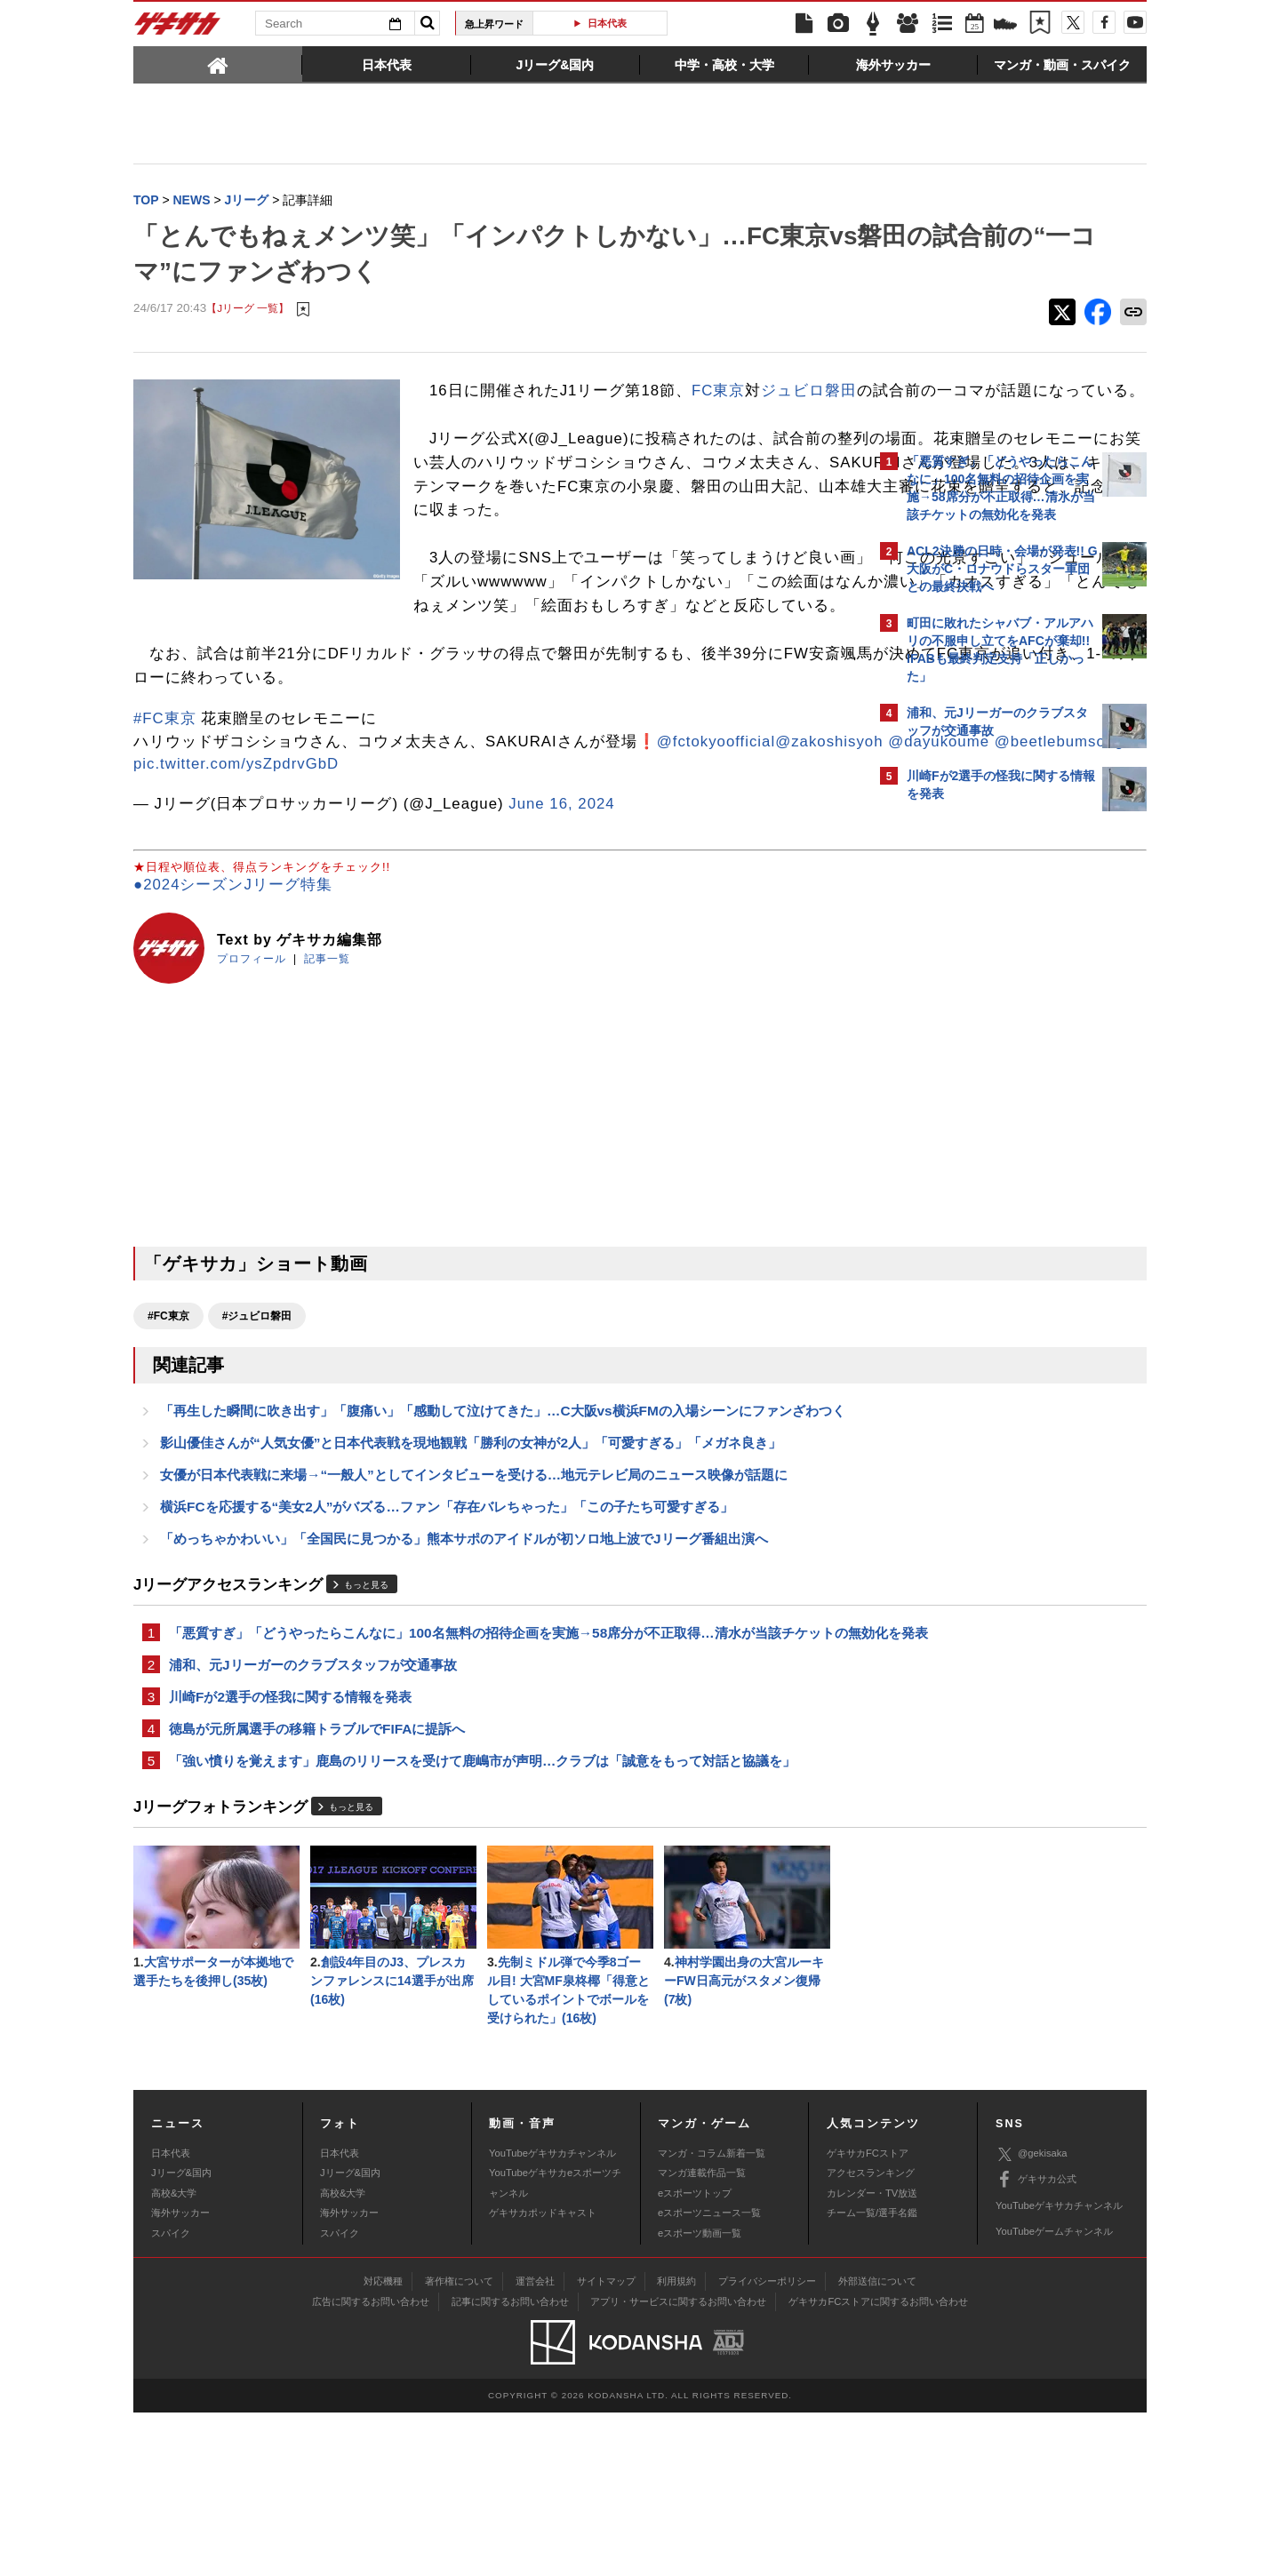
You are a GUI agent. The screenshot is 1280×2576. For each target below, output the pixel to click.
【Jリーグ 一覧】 (247, 310)
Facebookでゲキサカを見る (981, 1125)
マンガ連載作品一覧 (702, 2336)
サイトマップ (606, 2444)
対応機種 (383, 2444)
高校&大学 (173, 2356)
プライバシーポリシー (767, 2444)
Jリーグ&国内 (181, 2336)
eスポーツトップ (695, 2356)
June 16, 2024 (561, 899)
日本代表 (607, 23)
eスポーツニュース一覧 (709, 2376)
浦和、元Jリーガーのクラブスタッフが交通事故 (313, 1814)
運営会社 (535, 2444)
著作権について (459, 2444)
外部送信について (877, 2444)
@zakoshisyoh (325, 836)
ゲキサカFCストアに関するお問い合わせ (878, 2465)
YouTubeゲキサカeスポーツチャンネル (555, 2346)
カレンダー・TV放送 (872, 2356)
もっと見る (366, 1711)
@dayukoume (435, 836)
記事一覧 (327, 1055)
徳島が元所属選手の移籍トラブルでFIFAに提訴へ (317, 1882)
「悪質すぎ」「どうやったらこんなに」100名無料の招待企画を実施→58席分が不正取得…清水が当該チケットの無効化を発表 (502, 1771)
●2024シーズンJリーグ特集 (232, 980)
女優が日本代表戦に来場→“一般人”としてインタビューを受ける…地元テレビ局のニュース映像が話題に (474, 1597)
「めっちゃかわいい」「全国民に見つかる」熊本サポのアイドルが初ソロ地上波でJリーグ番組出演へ (464, 1664)
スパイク (170, 2395)
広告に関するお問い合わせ (370, 2465)
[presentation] (217, 64)
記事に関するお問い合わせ (510, 2465)
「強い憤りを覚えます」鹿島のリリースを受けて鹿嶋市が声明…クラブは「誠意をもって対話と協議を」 (482, 1916)
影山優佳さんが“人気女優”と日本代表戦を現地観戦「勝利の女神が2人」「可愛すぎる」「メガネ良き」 (470, 1563)
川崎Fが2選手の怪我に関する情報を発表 (290, 1848)
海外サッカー (180, 2376)
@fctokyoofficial (212, 836)
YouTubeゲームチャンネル (1054, 2394)
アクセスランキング (871, 2336)
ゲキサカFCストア (867, 2316)
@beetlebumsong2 (560, 836)
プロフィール (251, 1055)
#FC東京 (164, 792)
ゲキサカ (177, 28)
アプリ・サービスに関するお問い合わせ (678, 2465)
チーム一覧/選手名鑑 (872, 2376)
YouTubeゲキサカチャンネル (552, 2316)
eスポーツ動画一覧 (699, 2395)
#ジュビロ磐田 (257, 1412)
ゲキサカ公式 (1036, 2343)
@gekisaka (1032, 2317)
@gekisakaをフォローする (978, 1088)
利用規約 (676, 2444)
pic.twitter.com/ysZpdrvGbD (236, 859)
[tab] (217, 64)
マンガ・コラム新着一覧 (711, 2316)
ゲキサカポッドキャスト (542, 2376)
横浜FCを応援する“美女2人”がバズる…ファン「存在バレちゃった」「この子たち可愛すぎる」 (446, 1631)
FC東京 (718, 392)
